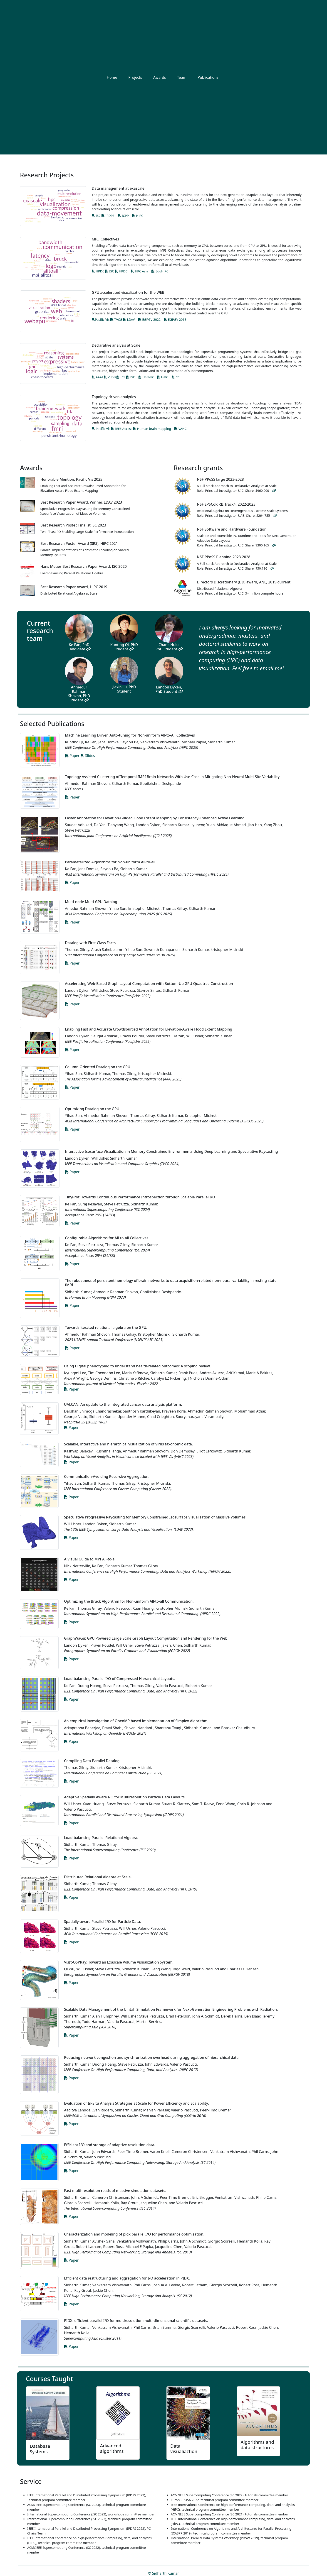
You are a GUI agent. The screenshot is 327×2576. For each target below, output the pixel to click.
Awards (159, 77)
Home (112, 77)
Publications (208, 77)
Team (181, 77)
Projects (135, 77)
